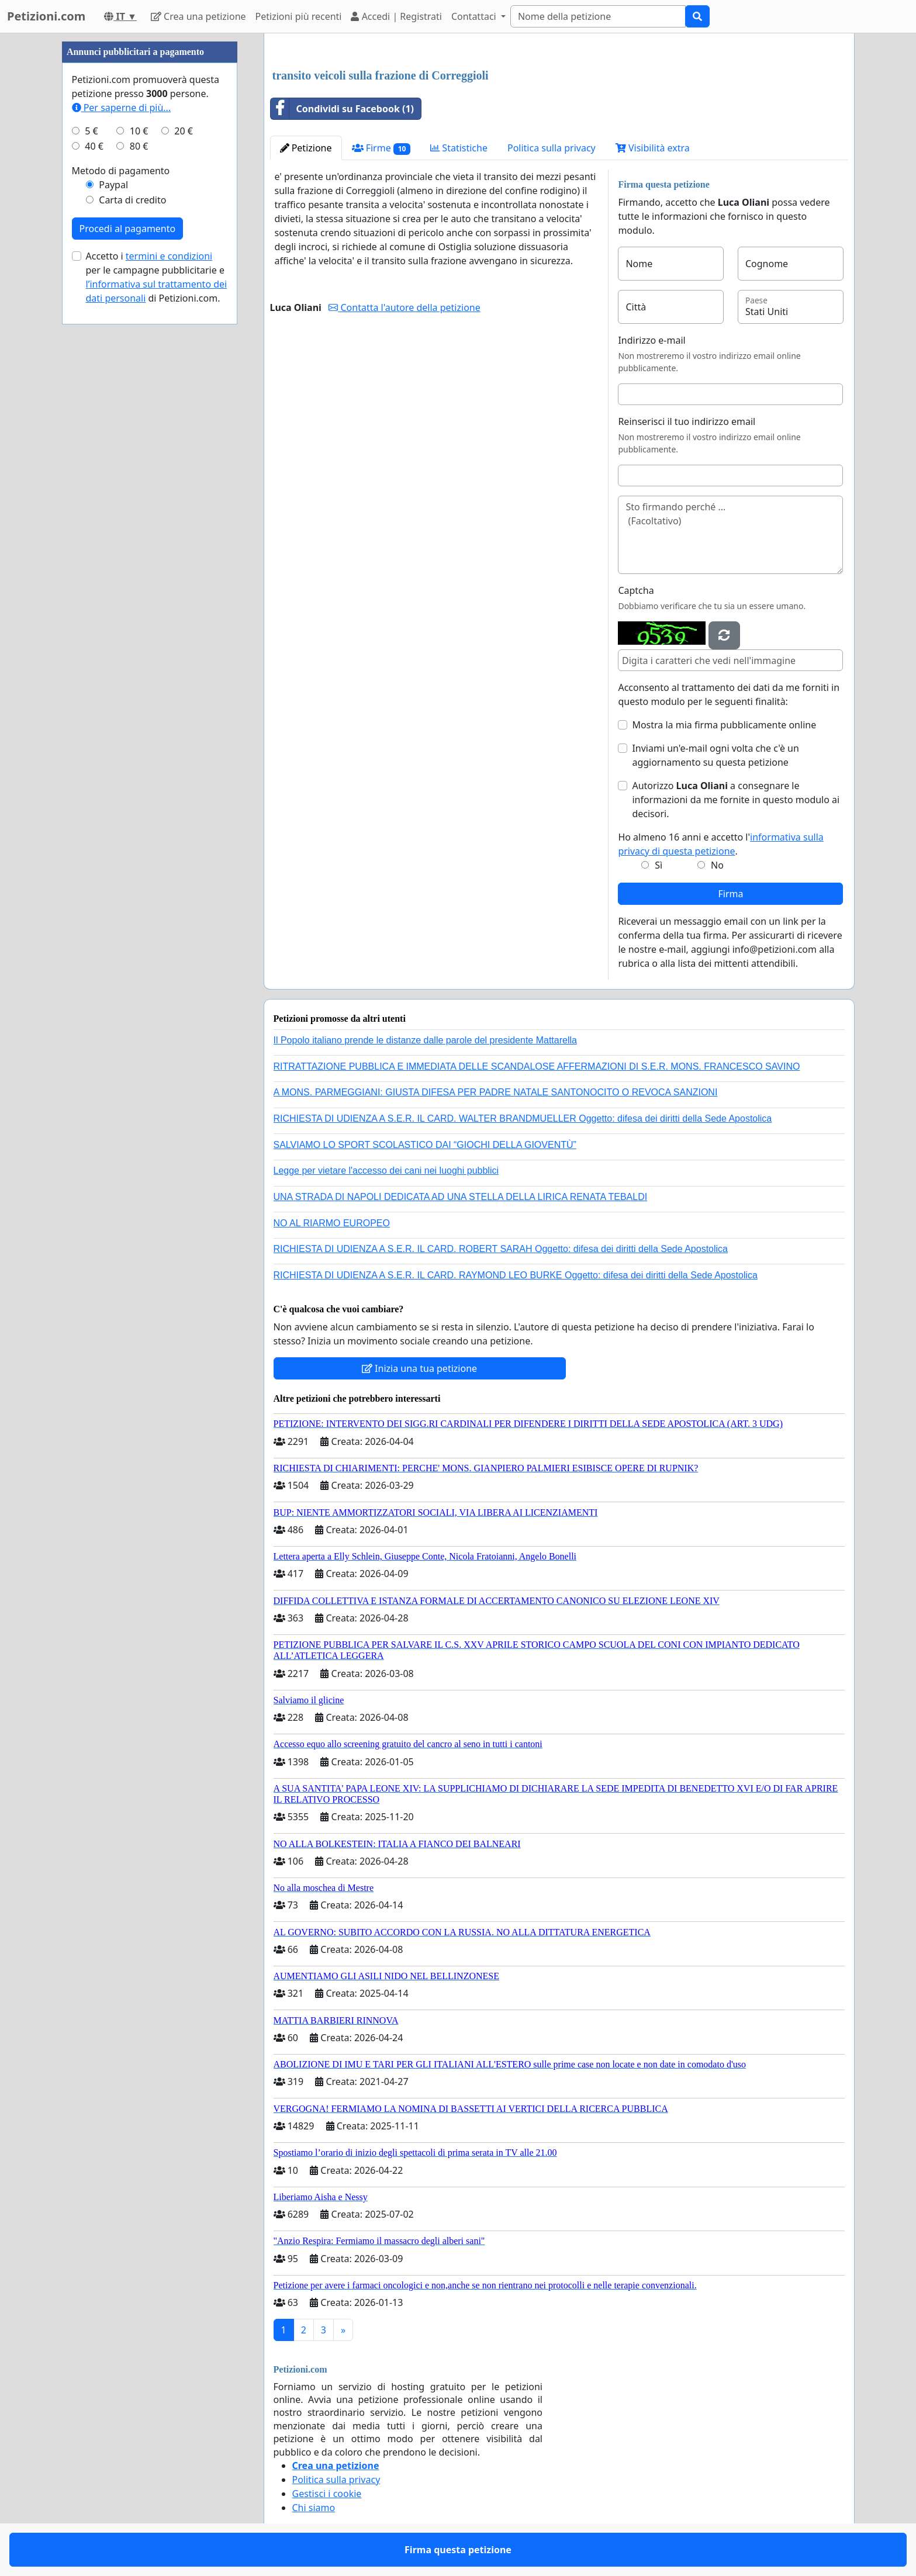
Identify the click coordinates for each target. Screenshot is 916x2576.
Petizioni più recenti (298, 16)
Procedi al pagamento (127, 228)
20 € (183, 131)
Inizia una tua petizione (419, 1368)
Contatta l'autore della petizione (404, 307)
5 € (91, 131)
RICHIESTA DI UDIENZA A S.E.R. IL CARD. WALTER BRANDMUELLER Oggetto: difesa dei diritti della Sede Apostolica (523, 1118)
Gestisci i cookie (327, 2493)
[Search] (598, 16)
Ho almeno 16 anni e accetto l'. (720, 844)
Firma (730, 893)
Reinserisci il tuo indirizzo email (686, 421)
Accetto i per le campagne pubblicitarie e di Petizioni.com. (156, 277)
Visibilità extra (653, 147)
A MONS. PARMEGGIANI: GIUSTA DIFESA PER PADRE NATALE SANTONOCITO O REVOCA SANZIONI (496, 1092)
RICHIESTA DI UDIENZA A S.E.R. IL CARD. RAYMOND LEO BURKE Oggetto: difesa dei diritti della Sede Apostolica (516, 1275)
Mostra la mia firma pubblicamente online (724, 724)
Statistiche (459, 147)
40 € (94, 146)
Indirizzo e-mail (651, 340)
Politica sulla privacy (551, 147)
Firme (381, 148)
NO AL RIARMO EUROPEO (332, 1223)
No (717, 865)
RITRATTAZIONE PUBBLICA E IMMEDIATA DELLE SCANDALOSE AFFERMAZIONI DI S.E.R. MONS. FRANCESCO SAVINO (537, 1066)
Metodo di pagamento (121, 170)
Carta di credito (132, 199)
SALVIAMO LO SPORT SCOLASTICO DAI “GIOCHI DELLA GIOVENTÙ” (425, 1145)
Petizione (306, 147)
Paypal (113, 184)
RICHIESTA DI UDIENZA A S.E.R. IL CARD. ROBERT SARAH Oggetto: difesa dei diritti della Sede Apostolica (501, 1249)
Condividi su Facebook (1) (342, 108)
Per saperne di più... (121, 107)
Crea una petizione (198, 16)
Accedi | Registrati (396, 16)
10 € (139, 131)
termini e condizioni (169, 256)
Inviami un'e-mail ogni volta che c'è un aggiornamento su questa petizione (715, 755)
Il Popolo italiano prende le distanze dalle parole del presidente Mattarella (425, 1040)
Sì (658, 865)
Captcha (636, 590)
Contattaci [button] (475, 16)
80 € (139, 146)
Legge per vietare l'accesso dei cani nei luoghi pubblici (386, 1170)
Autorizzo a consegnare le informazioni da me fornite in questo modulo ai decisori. (735, 799)
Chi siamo (314, 2507)
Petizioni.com (46, 16)
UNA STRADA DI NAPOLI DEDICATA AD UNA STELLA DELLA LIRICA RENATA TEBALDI (461, 1197)
